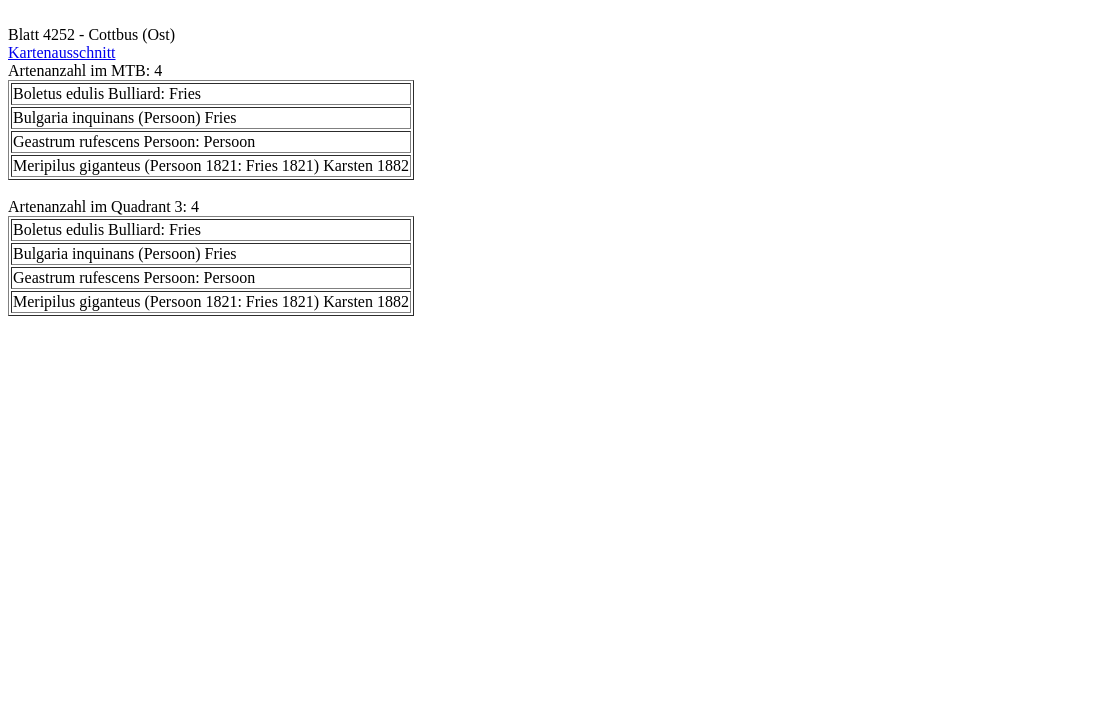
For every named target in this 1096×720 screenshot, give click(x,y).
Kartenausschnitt (62, 52)
